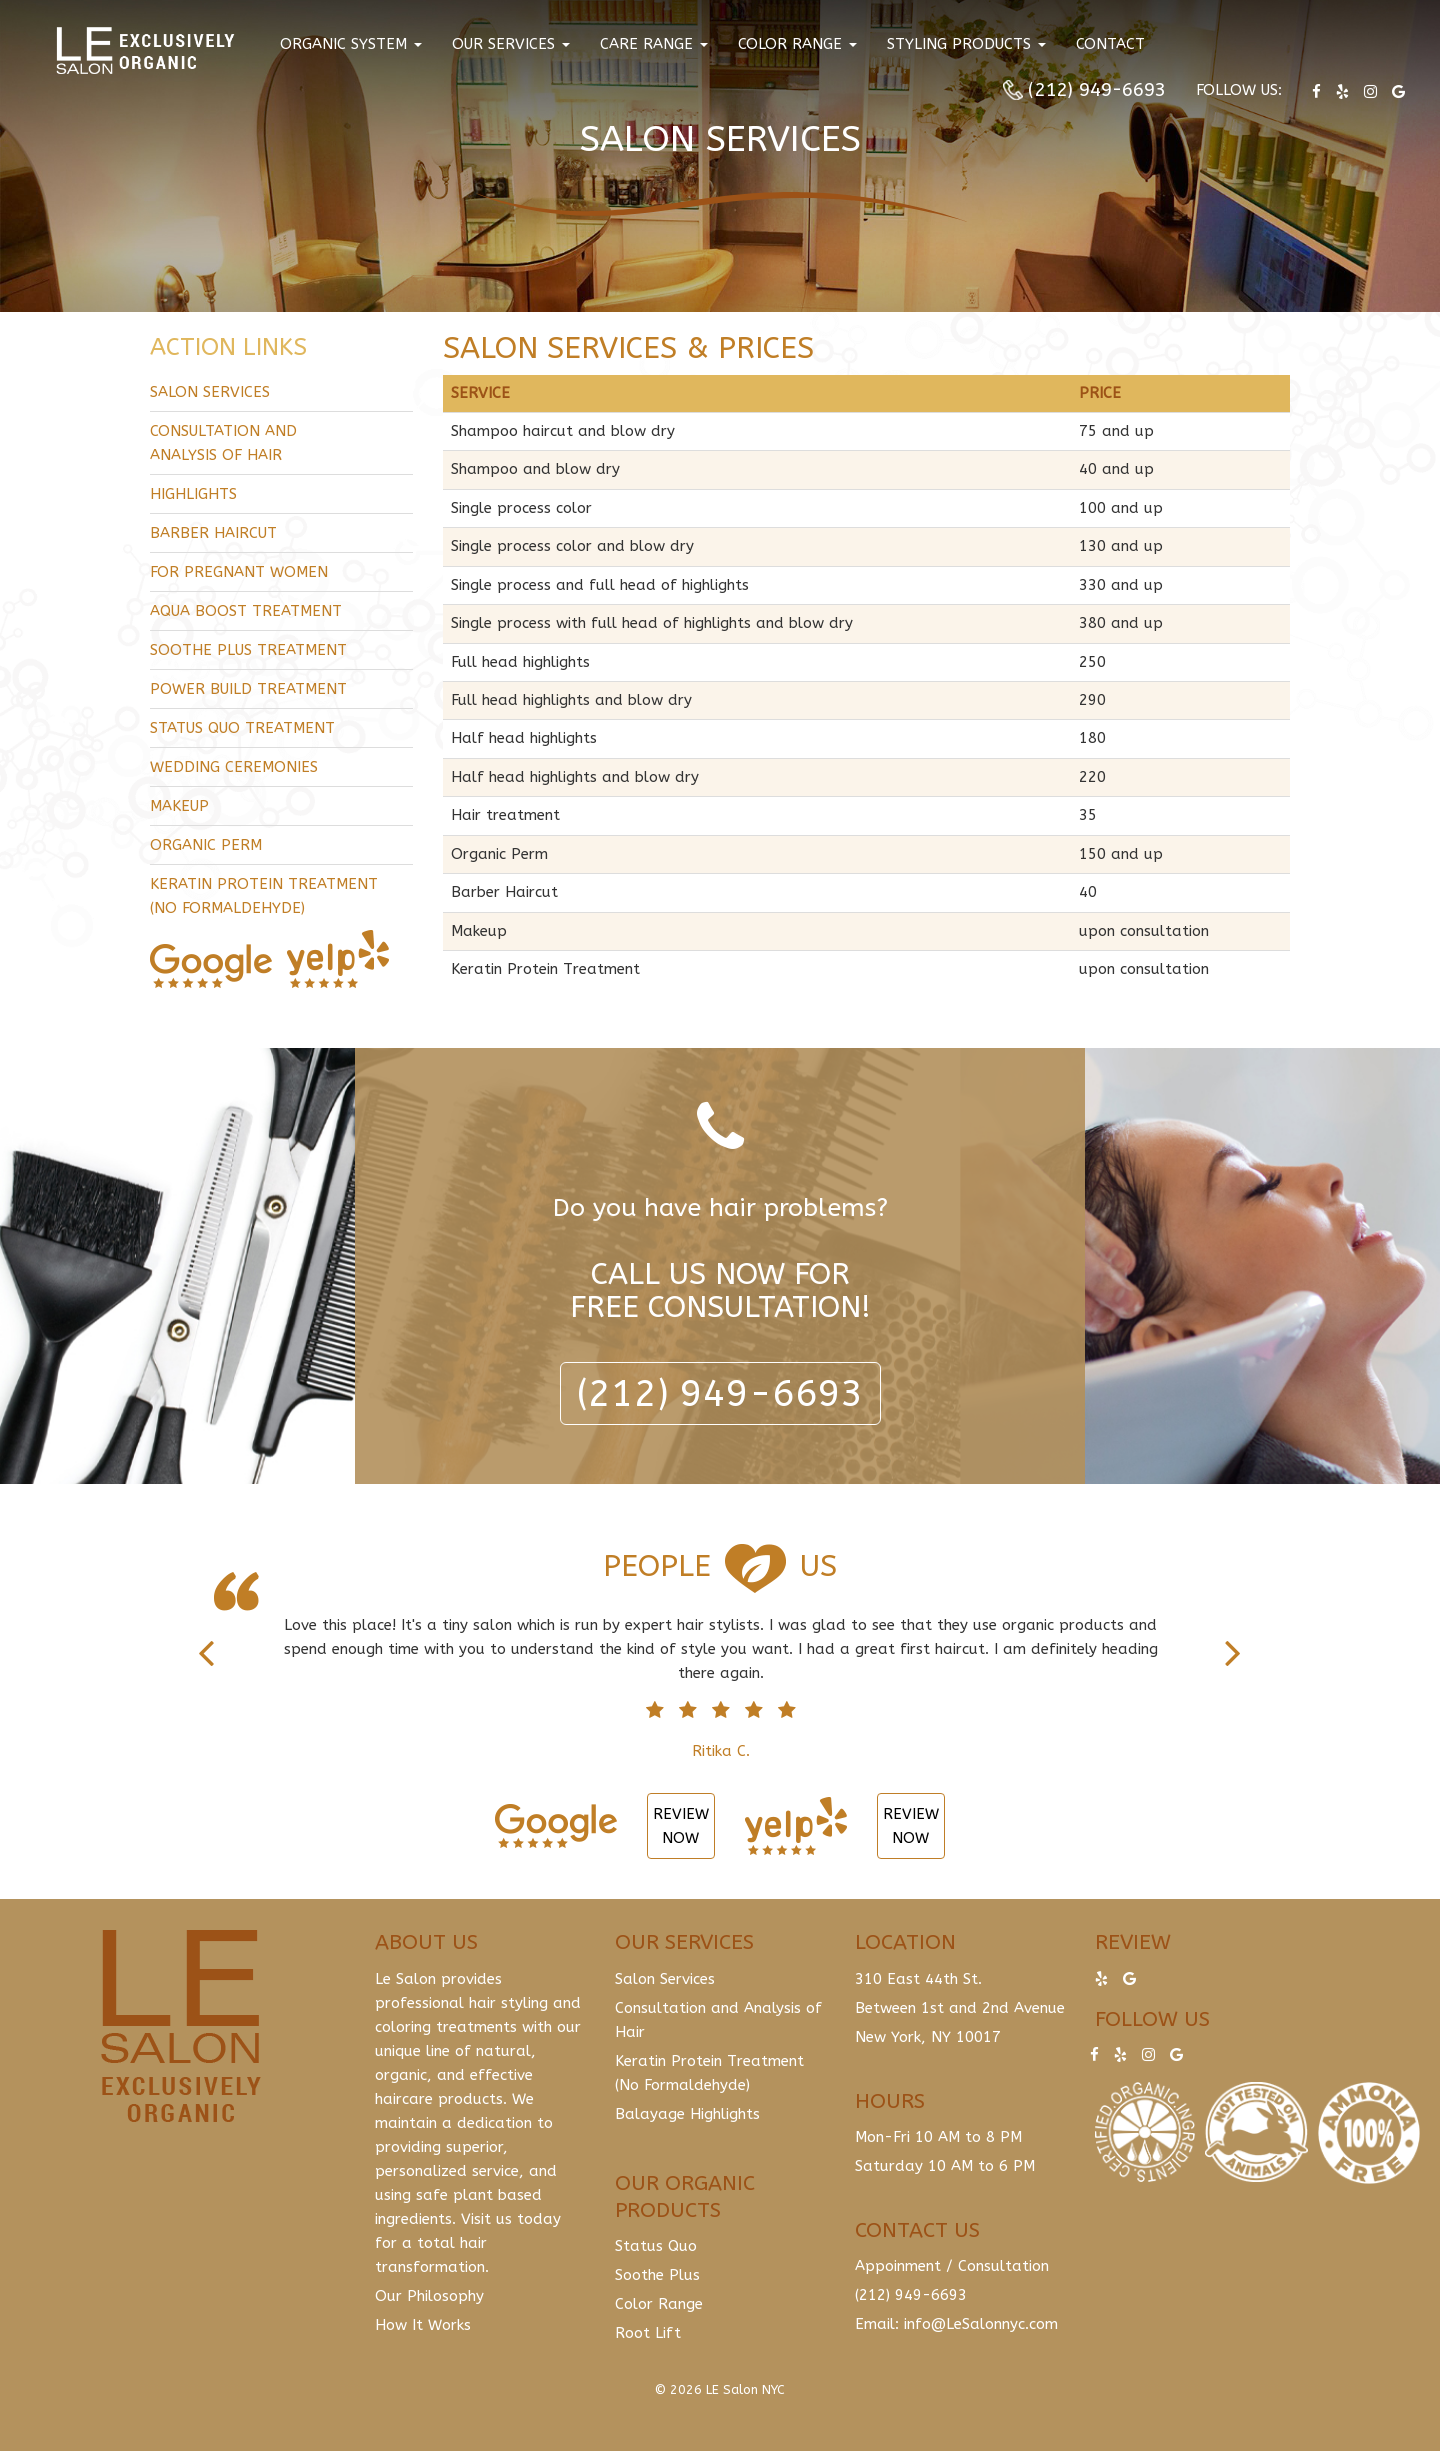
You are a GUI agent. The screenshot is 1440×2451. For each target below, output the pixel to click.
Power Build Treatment (248, 689)
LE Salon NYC (745, 2389)
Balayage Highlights (687, 2114)
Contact (1110, 44)
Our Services (511, 44)
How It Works (423, 2325)
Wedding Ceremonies (234, 767)
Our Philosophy (429, 2296)
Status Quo (656, 2246)
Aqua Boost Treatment (246, 611)
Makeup (179, 806)
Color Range (797, 44)
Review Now (681, 1826)
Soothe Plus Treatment (248, 650)
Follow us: (1239, 90)
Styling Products (966, 44)
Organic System (351, 44)
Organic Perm (206, 845)
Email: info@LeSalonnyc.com (956, 2324)
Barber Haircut (213, 533)
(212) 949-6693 (1097, 90)
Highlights (193, 494)
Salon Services (210, 392)
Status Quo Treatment (242, 728)
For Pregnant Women (239, 572)
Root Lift (648, 2333)
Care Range (654, 44)
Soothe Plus (657, 2275)
